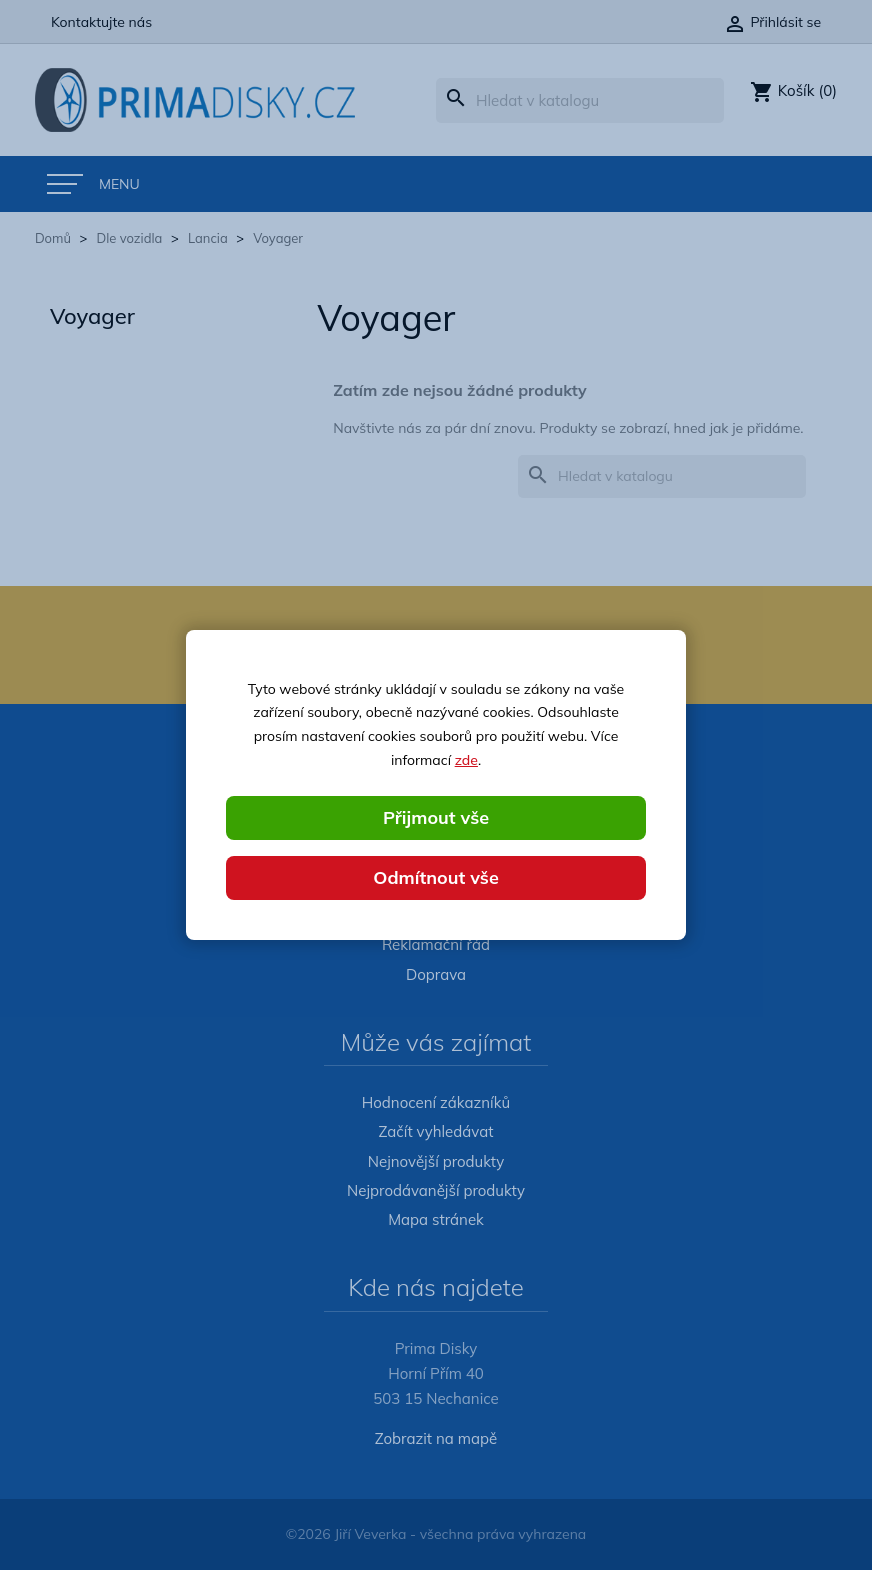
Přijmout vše (436, 817)
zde (466, 760)
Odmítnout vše (436, 877)
